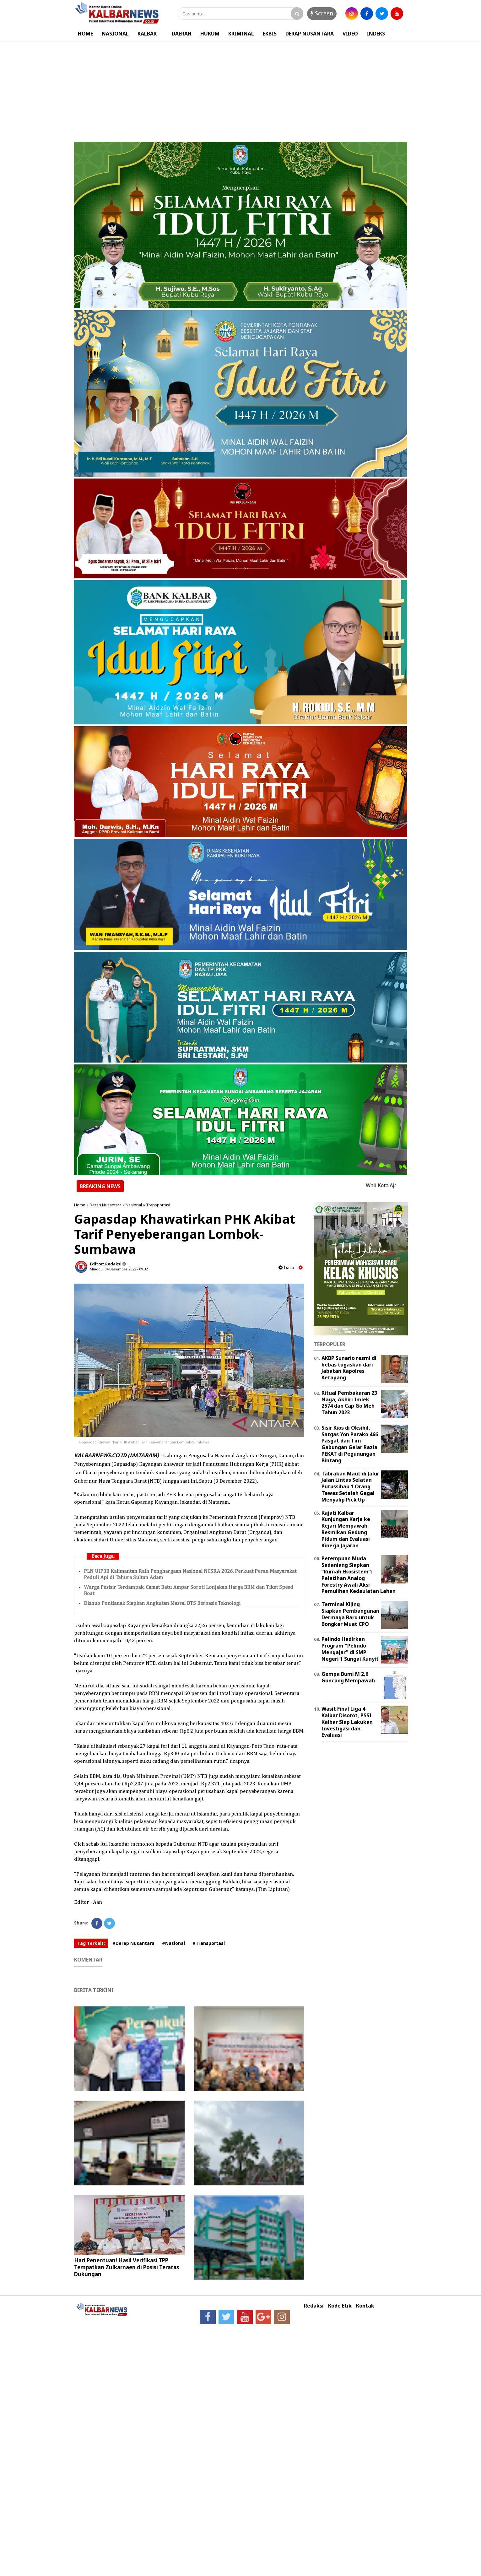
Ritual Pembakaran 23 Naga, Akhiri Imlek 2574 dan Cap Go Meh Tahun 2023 (349, 1402)
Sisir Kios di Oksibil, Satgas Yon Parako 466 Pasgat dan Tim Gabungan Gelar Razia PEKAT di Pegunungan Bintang (350, 1444)
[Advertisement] (240, 89)
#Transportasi (208, 1943)
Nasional (134, 1205)
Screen (322, 13)
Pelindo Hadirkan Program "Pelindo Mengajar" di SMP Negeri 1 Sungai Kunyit (350, 1649)
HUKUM (209, 33)
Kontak (365, 2306)
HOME (85, 33)
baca (286, 1267)
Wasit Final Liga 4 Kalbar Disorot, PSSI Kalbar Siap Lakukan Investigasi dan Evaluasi (347, 1721)
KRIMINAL (241, 33)
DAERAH (182, 33)
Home (79, 1205)
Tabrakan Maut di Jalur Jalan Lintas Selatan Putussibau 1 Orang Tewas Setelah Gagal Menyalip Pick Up (350, 1486)
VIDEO (350, 33)
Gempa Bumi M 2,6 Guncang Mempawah (348, 1677)
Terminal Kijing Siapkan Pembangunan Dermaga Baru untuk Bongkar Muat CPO (350, 1614)
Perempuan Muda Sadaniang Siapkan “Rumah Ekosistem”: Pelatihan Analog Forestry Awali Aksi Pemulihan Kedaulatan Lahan (359, 1574)
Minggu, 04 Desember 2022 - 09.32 (119, 1269)
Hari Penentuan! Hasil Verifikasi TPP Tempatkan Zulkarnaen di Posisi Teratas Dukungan (126, 2267)
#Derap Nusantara (133, 1943)
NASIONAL (115, 33)
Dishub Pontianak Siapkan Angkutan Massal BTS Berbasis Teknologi (162, 1603)
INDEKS (376, 33)
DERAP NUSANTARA (309, 33)
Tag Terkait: (91, 1943)
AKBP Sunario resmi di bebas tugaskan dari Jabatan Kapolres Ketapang (349, 1368)
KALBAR (147, 33)
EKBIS (270, 33)
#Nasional (173, 1943)
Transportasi (158, 1205)
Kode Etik (340, 2306)
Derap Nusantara (105, 1205)
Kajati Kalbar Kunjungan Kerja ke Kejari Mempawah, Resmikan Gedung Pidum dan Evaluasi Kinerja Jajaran (346, 1529)
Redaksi (314, 2306)
